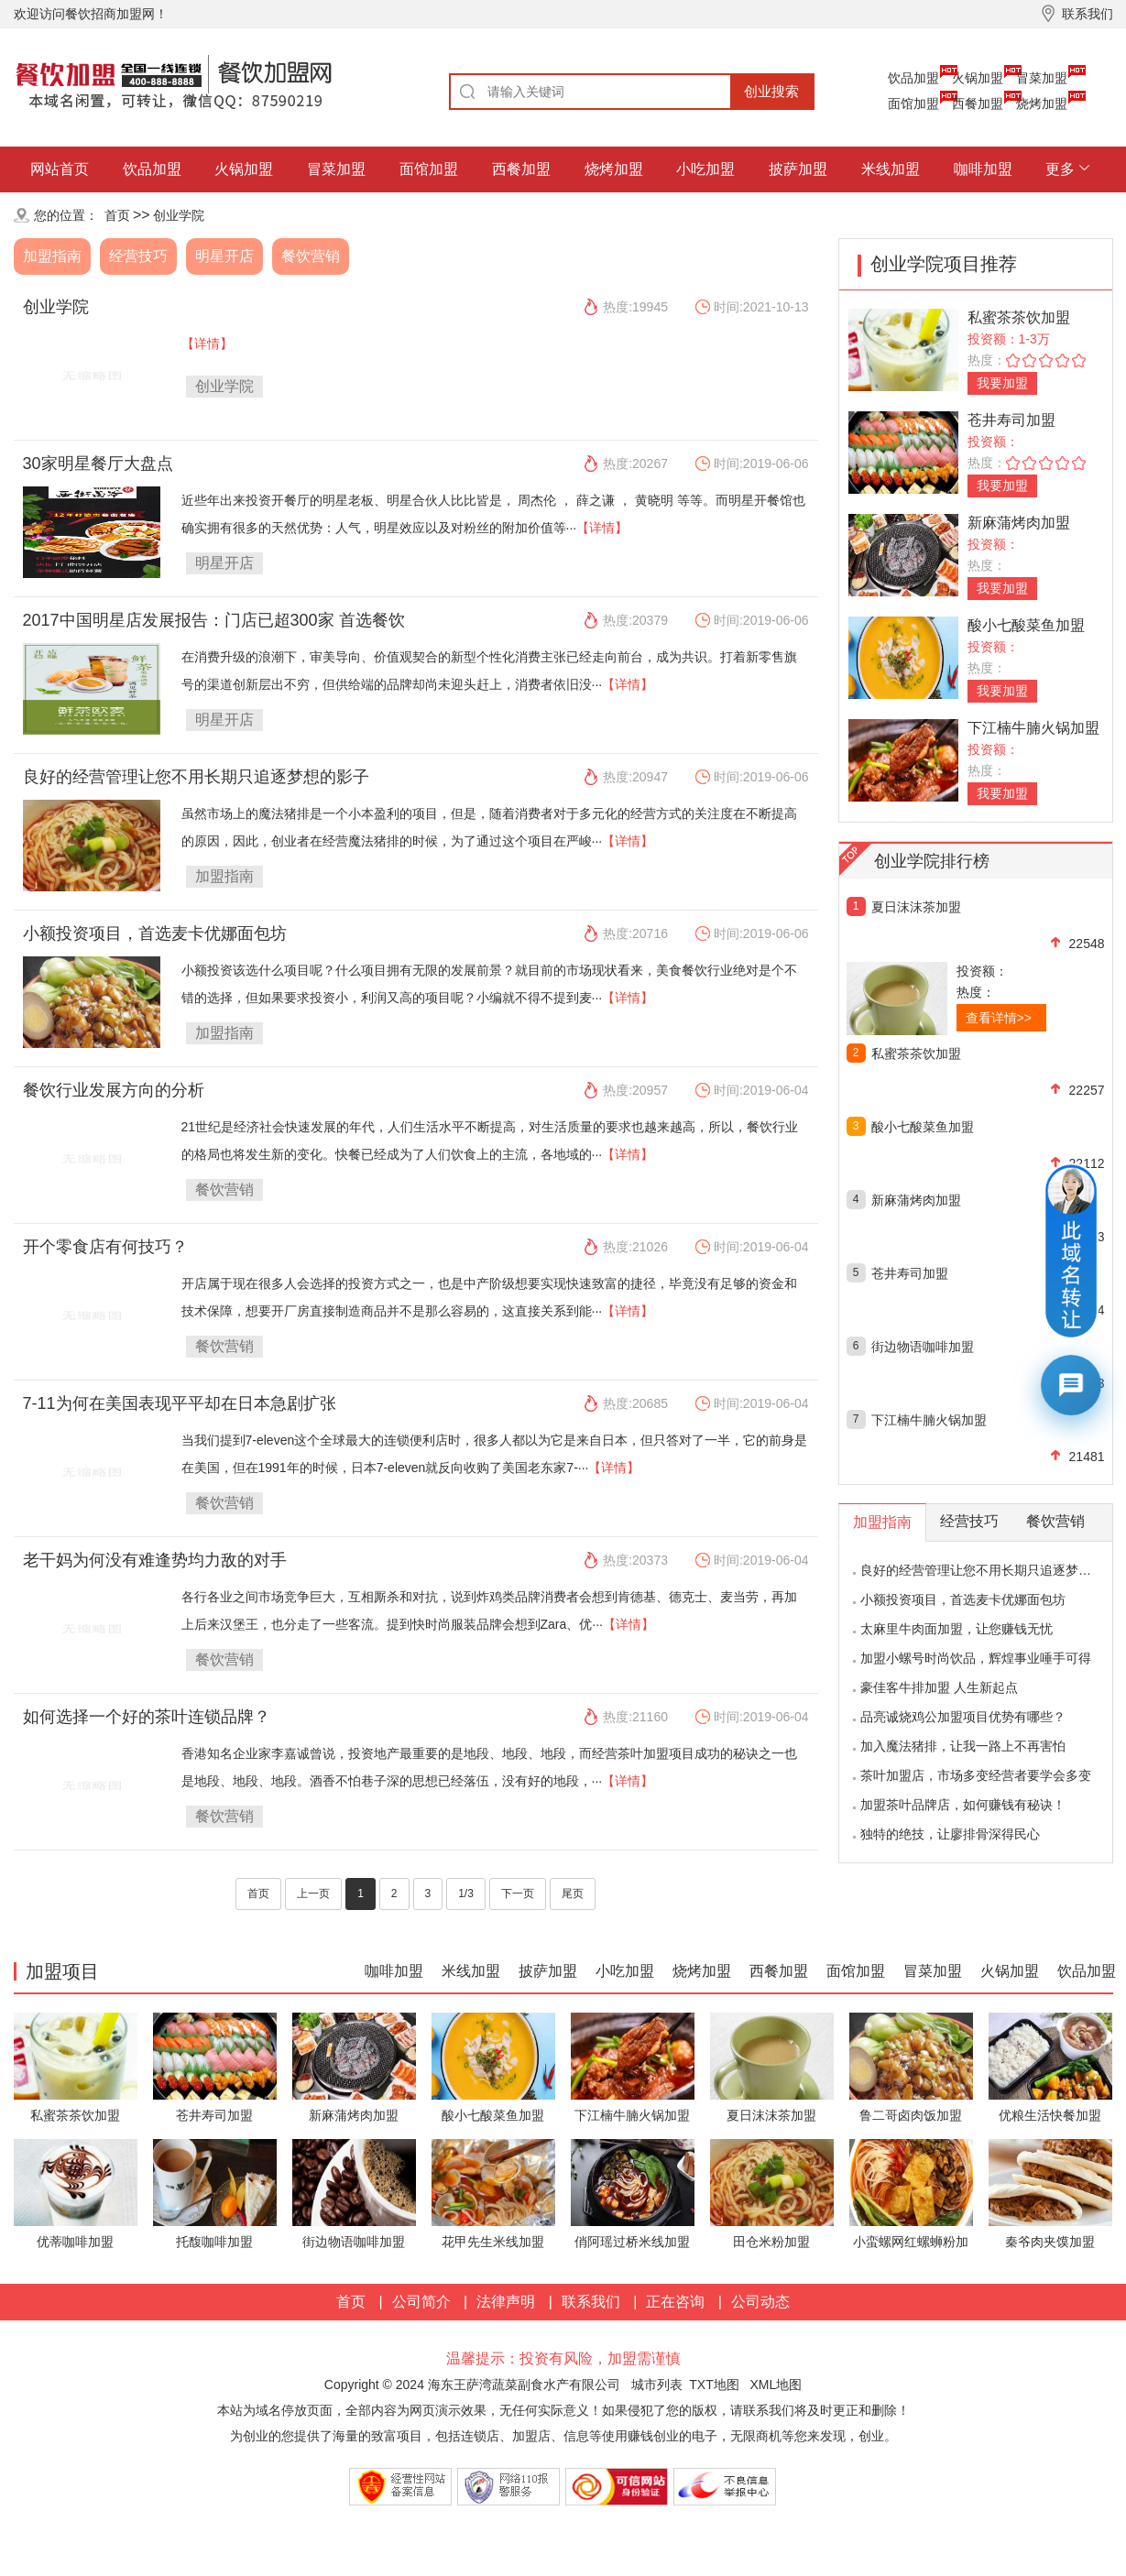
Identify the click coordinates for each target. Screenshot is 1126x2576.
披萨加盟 (798, 169)
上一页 (313, 1893)
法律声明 (505, 2301)
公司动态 (760, 2301)
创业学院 (178, 215)
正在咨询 (675, 2301)
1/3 (466, 1893)
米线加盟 (890, 169)
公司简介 (421, 2301)
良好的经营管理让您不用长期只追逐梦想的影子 (196, 777)
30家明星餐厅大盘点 (98, 463)
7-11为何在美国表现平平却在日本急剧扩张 (179, 1403)
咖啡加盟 (983, 169)
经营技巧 (138, 256)
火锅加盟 (977, 78)
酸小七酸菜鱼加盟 (1026, 625)
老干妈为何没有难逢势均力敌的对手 (155, 1560)
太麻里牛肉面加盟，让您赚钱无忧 (956, 1628)
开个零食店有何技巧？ (105, 1247)
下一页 (517, 1893)
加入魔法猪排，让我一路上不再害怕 (963, 1746)
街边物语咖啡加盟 (922, 1346)
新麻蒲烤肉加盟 (1018, 522)
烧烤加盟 (1041, 103)
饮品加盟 (913, 78)
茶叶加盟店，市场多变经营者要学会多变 (975, 1775)
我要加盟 (1002, 383)
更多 (1060, 169)
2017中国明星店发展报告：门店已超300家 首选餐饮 (214, 620)
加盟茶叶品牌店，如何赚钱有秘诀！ (963, 1804)
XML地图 (775, 2384)
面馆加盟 (913, 103)
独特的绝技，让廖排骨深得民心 (950, 1834)
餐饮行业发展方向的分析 (113, 1090)
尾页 (573, 1893)
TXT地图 (713, 2384)
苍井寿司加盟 (1011, 420)
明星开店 (224, 256)
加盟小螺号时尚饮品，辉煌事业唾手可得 (975, 1658)
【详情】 (207, 343)
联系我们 (591, 2301)
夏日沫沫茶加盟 (916, 907)
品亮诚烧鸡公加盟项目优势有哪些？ (963, 1716)
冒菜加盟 (1041, 78)
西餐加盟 (977, 103)
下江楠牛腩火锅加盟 (1033, 728)
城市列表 (657, 2384)
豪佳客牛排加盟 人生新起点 (939, 1687)
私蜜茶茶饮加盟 (1018, 317)
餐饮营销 (310, 256)
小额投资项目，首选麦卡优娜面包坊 (155, 933)
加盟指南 (52, 256)
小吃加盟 (705, 169)
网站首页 (59, 169)
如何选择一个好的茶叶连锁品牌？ (146, 1717)
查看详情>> (999, 1017)
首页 (117, 215)
